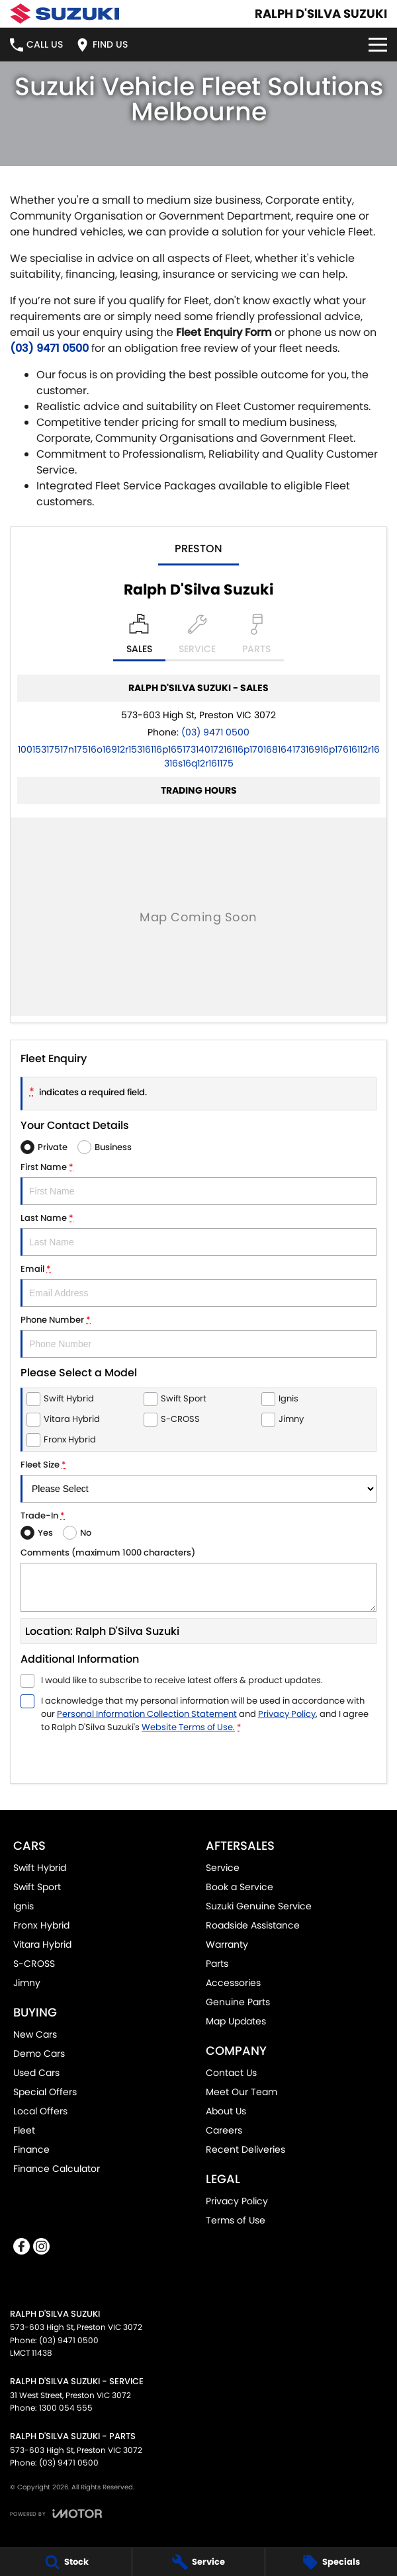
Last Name (198, 1234)
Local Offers (40, 2111)
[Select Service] (197, 637)
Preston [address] (198, 548)
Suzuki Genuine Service (259, 1906)
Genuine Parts (238, 2002)
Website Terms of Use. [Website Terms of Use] (188, 1727)
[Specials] (331, 2562)
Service (223, 1867)
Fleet (24, 2130)
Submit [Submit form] (90, 1757)
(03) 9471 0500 (49, 348)
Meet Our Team (241, 2091)
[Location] (139, 637)
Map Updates (236, 2021)
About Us (226, 2111)
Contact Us (231, 2072)
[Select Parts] (256, 637)
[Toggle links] (56, 2513)
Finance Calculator (56, 2168)
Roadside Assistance (253, 1925)
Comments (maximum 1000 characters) (198, 1579)
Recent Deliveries (245, 2149)
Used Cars (36, 2072)
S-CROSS (34, 1963)
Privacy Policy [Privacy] (287, 1714)
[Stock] (66, 2562)
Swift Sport (37, 1886)
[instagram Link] (41, 2246)
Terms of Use (235, 2220)
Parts (217, 1963)
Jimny (26, 1982)
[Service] (198, 2562)
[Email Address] (199, 756)
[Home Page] (64, 13)
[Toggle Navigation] (378, 45)
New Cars (35, 2034)
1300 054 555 (66, 2407)
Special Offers (45, 2091)
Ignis (23, 1906)
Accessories (233, 1982)
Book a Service (239, 1886)
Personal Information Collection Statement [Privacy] (147, 1714)
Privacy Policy (237, 2201)
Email (198, 1285)
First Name (198, 1183)
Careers (224, 2130)
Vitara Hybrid (42, 1944)
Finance (31, 2149)
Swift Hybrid (39, 1867)
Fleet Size (198, 1480)
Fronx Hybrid (41, 1925)
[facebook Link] (21, 2246)
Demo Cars (39, 2053)
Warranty (227, 1944)
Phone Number (198, 1335)
